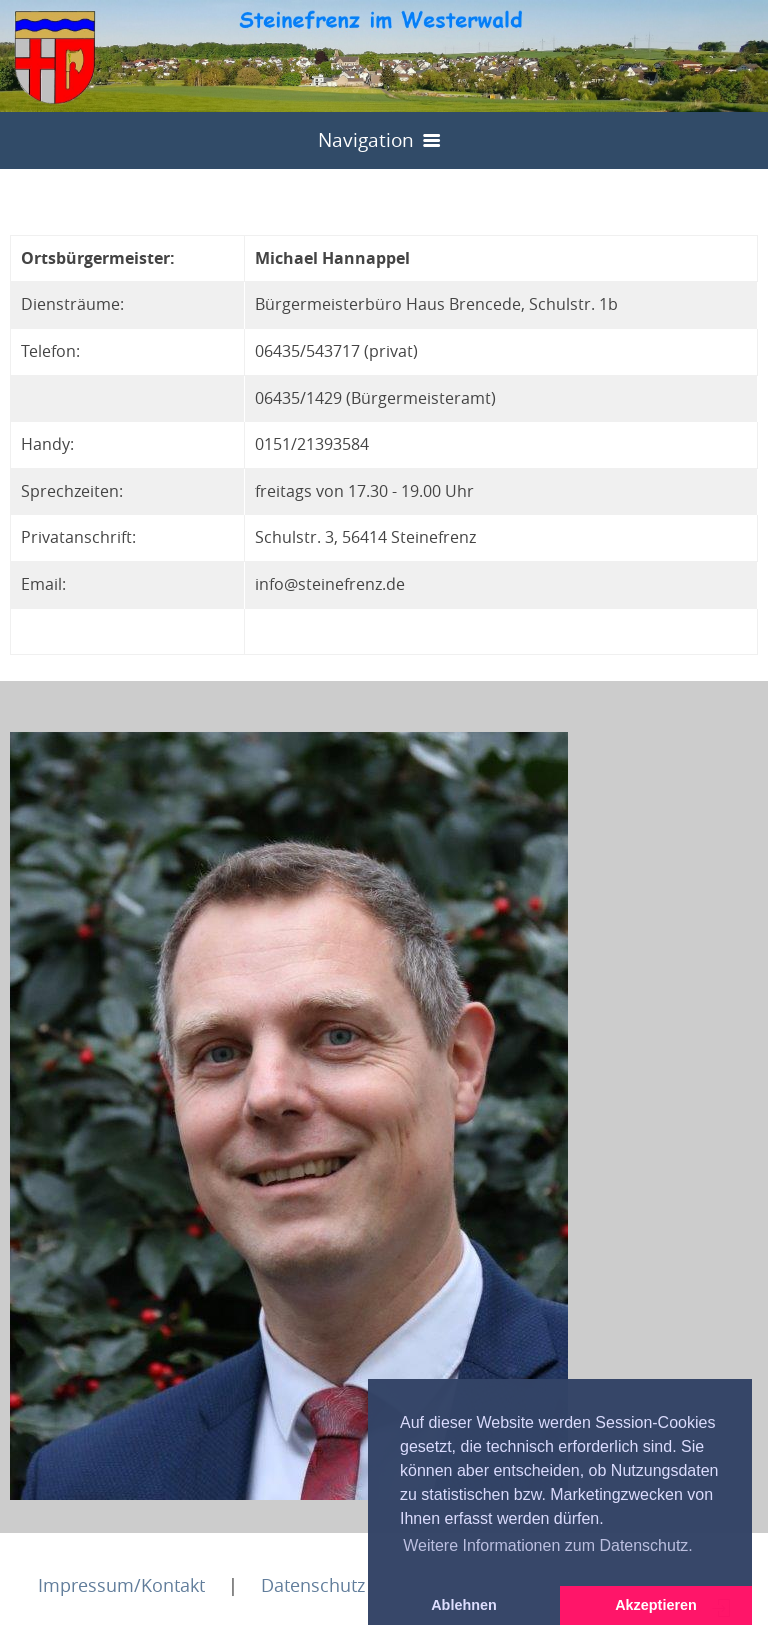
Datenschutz (313, 1585)
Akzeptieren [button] (656, 1605)
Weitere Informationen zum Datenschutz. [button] (548, 1545)
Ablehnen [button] (464, 1605)
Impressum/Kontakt (121, 1585)
